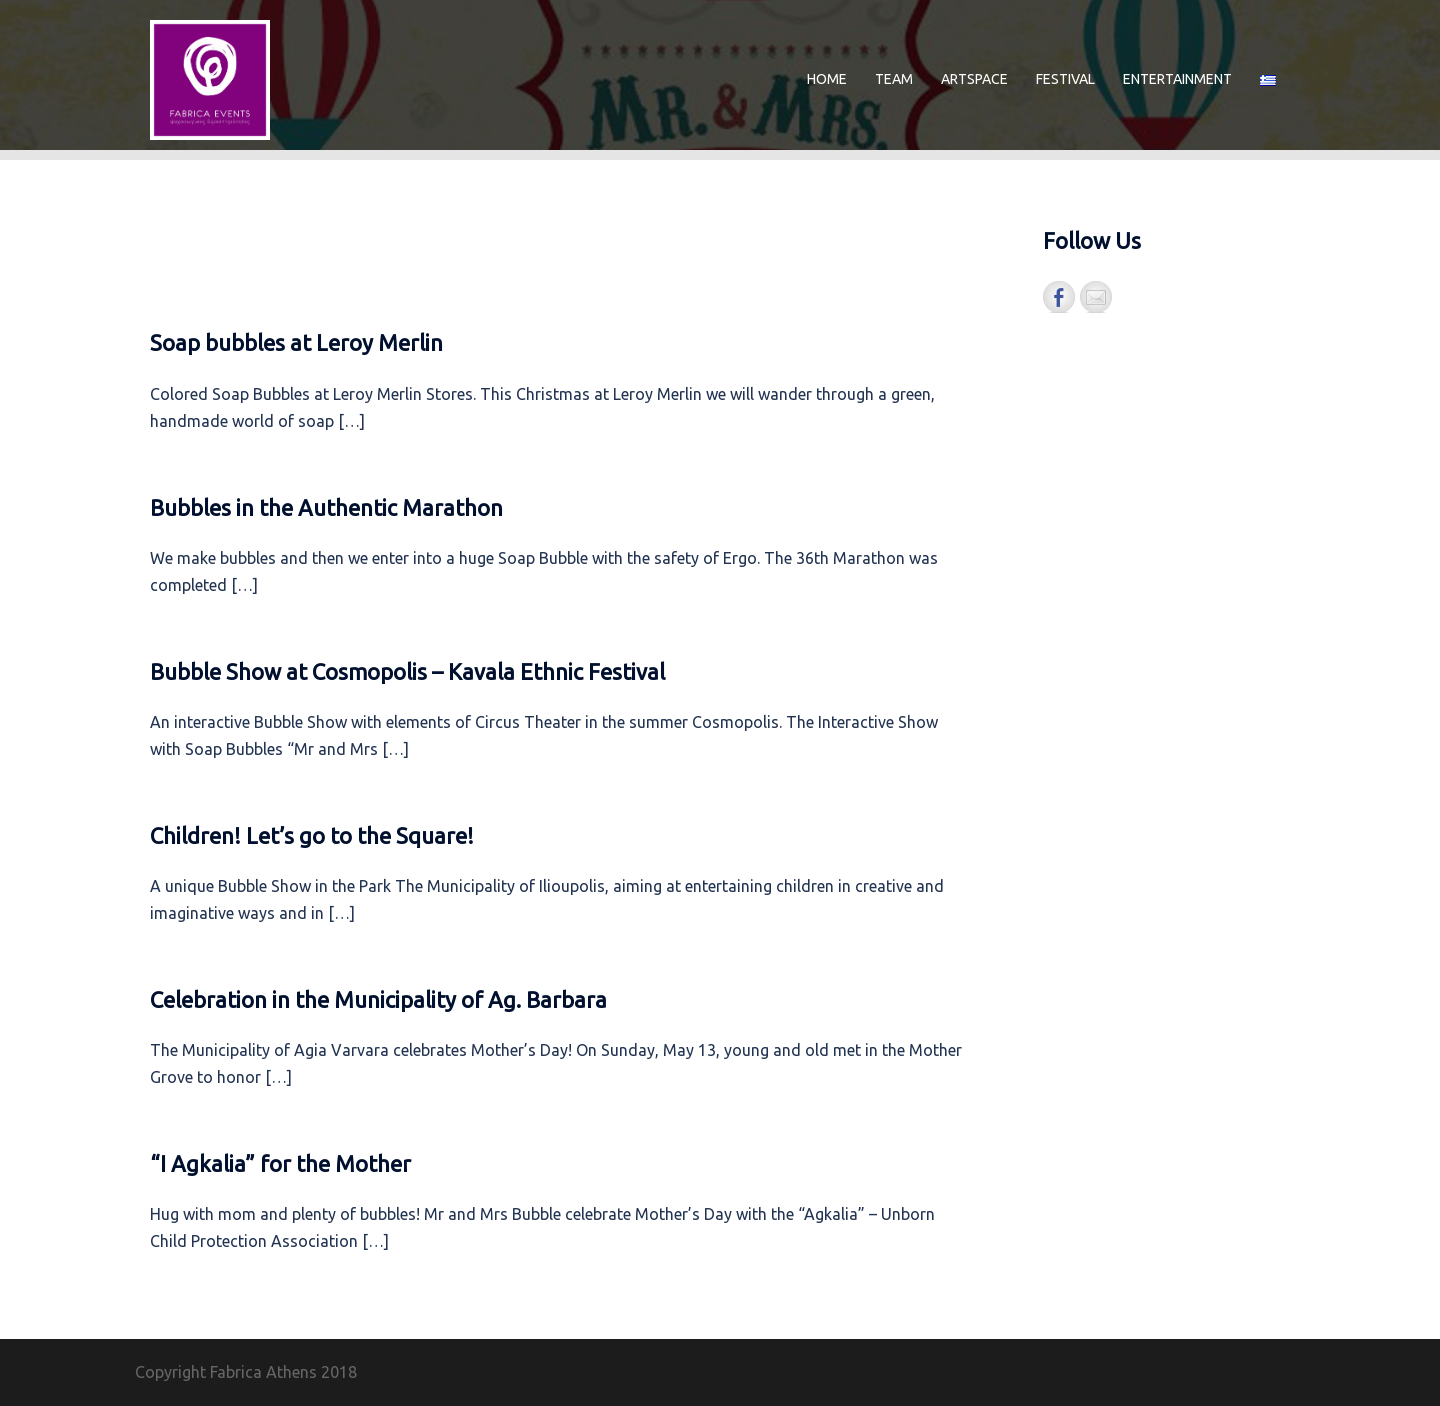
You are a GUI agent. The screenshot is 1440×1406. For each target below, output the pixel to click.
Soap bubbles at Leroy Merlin (296, 342)
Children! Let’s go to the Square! (312, 835)
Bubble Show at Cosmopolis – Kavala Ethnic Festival (407, 671)
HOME (827, 79)
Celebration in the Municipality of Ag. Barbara (378, 999)
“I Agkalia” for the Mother (280, 1163)
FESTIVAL (1065, 79)
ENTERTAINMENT (1177, 79)
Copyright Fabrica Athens (226, 1372)
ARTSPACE (974, 79)
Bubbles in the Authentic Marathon (326, 507)
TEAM (894, 79)
